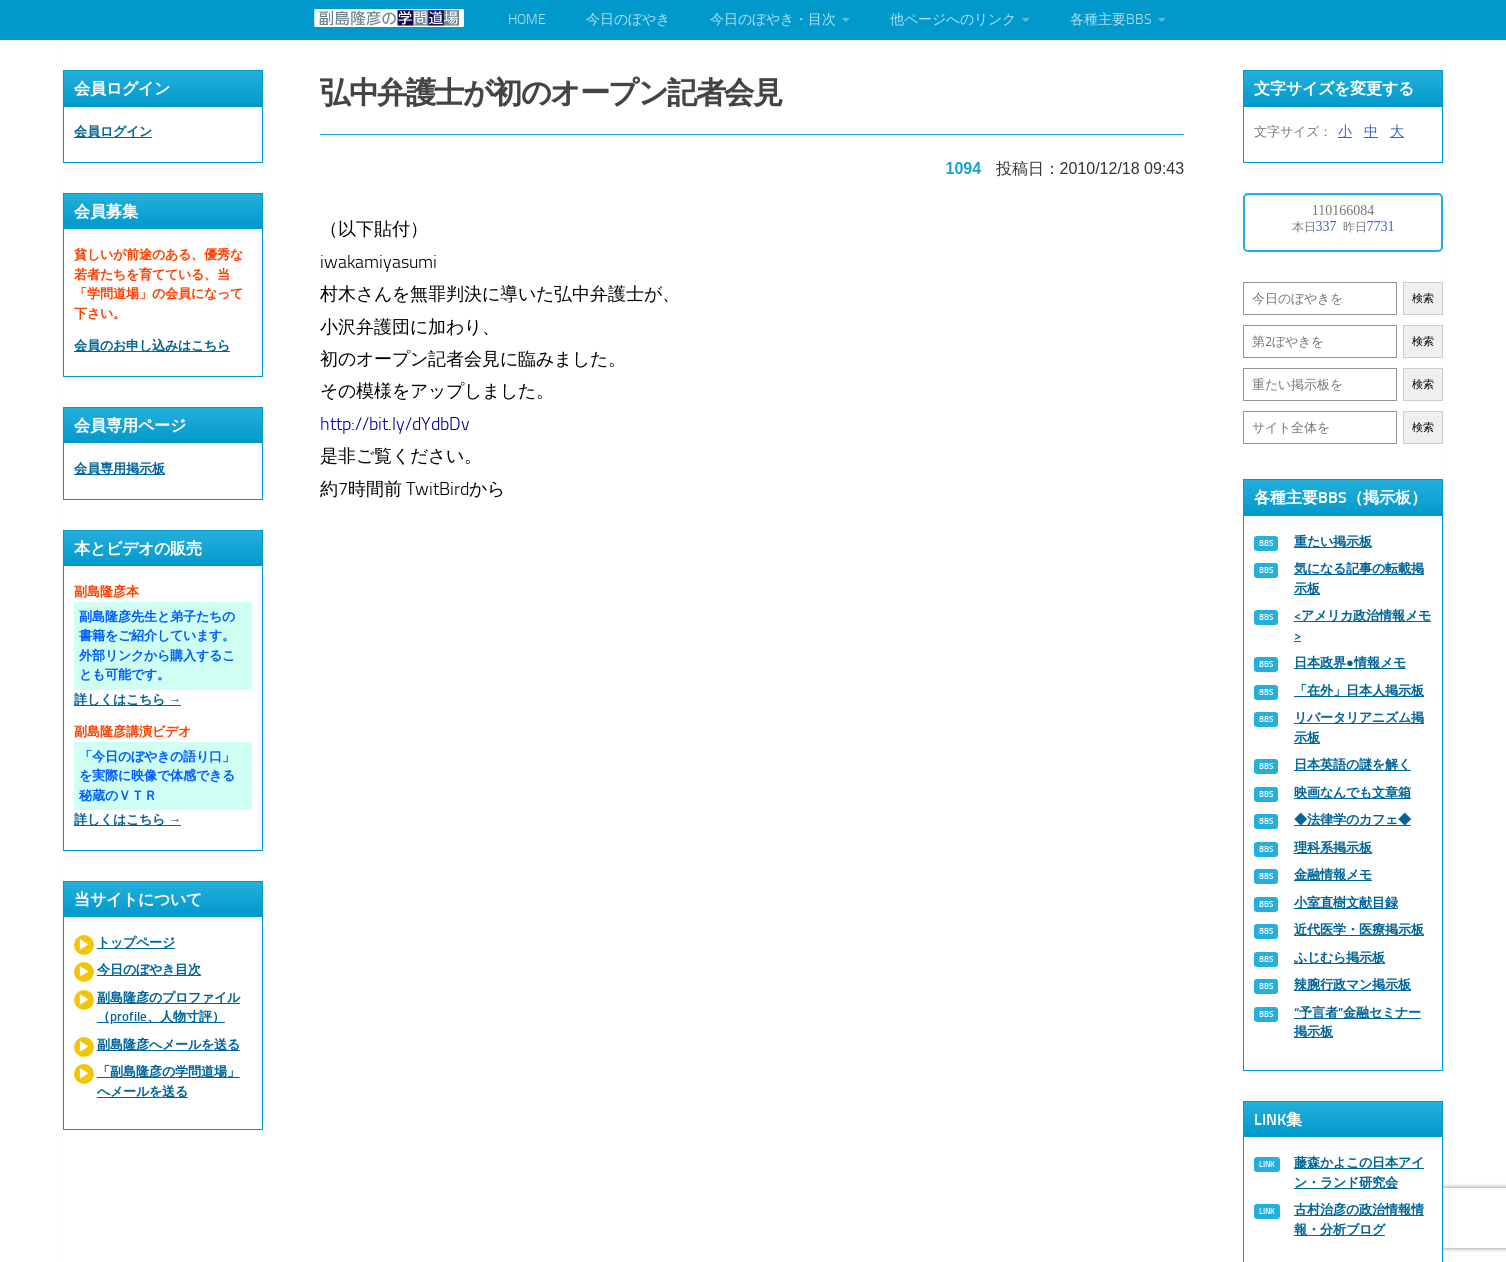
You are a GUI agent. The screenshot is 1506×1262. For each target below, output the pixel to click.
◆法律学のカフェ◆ (1352, 819)
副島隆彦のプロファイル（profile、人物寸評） (168, 1007)
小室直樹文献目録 (1346, 902)
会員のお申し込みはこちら (152, 345)
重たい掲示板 (1333, 541)
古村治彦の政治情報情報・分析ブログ (1359, 1219)
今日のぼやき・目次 (773, 19)
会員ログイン (113, 131)
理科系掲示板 (1333, 847)
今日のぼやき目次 (149, 969)
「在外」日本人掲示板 (1359, 690)
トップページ (136, 942)
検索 (1423, 298)
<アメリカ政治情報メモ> (1362, 625)
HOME (527, 19)
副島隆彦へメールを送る (168, 1044)
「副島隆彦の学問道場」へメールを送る (168, 1081)
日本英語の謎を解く (1352, 764)
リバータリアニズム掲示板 (1359, 727)
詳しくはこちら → (127, 699)
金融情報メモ (1333, 874)
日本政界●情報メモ (1350, 662)
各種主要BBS (1111, 19)
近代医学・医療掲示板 (1359, 929)
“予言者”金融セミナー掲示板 (1357, 1022)
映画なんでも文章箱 (1352, 792)
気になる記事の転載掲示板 (1359, 578)
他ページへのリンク (953, 19)
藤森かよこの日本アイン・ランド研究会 (1359, 1172)
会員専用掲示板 (119, 468)
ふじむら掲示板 (1339, 957)
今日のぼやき (628, 19)
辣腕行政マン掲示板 (1352, 984)
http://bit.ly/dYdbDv (396, 422)
